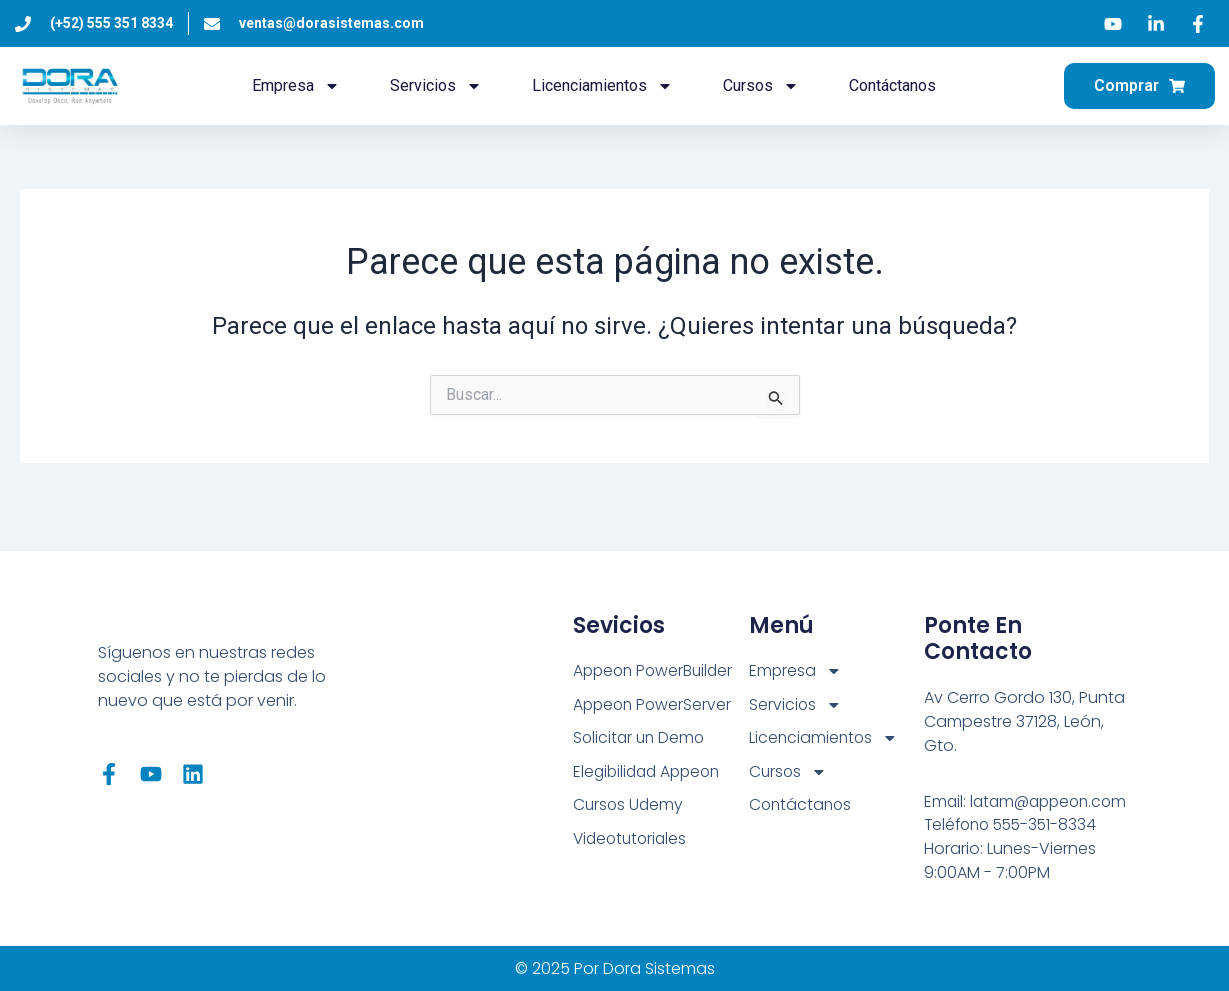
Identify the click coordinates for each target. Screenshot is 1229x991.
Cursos (761, 86)
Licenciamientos (602, 86)
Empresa (296, 86)
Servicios (436, 86)
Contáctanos (892, 85)
